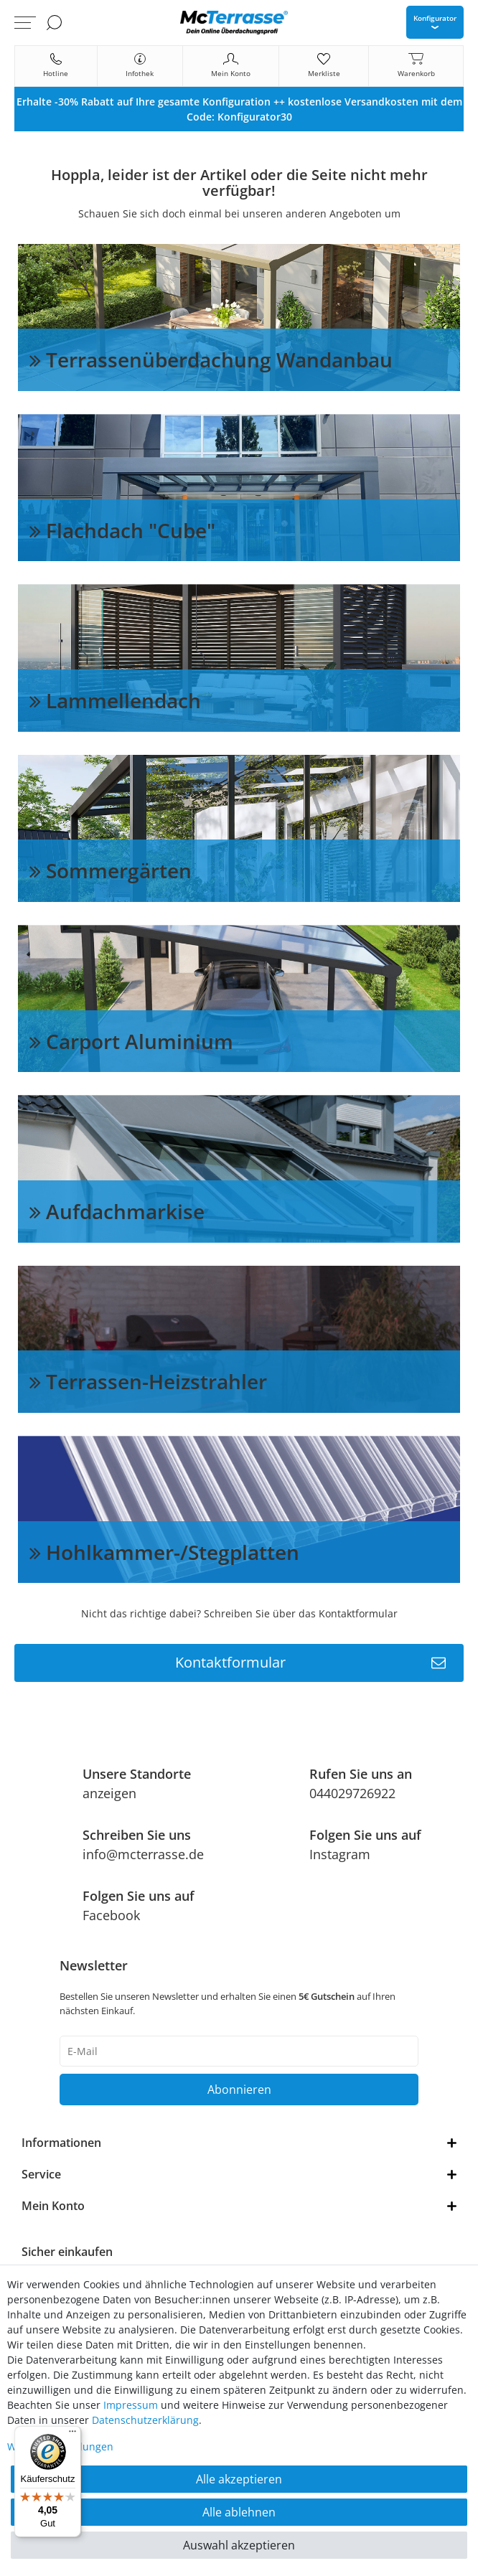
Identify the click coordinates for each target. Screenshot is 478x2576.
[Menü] (72, 2434)
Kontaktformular (310, 1663)
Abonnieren (239, 2089)
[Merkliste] (323, 66)
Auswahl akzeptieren (239, 2545)
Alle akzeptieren (239, 2479)
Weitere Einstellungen (60, 2446)
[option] (239, 109)
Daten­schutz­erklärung (145, 2420)
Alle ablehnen (239, 2512)
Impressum (130, 2405)
